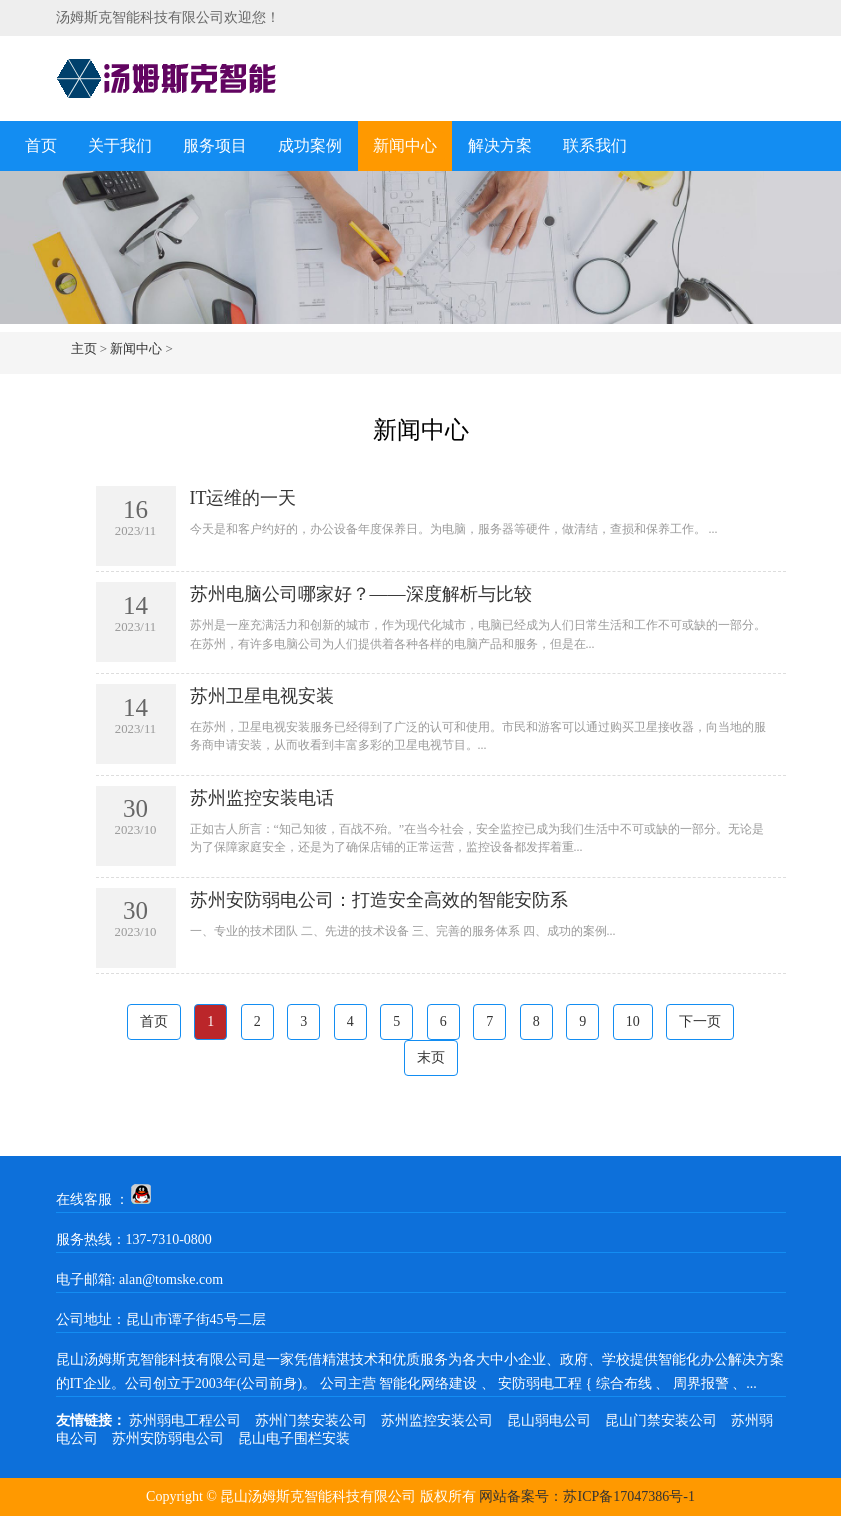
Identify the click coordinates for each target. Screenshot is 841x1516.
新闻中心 (405, 145)
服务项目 (215, 145)
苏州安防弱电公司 (168, 1438)
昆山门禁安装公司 (661, 1420)
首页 (41, 145)
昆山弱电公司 (549, 1420)
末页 (431, 1057)
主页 (84, 348)
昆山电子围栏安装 (294, 1438)
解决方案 (500, 145)
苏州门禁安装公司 (311, 1420)
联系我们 (595, 145)
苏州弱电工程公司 (185, 1420)
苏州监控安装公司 (437, 1420)
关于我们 (120, 145)
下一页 (700, 1021)
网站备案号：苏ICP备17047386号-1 (586, 1496)
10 (633, 1021)
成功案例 (310, 145)
